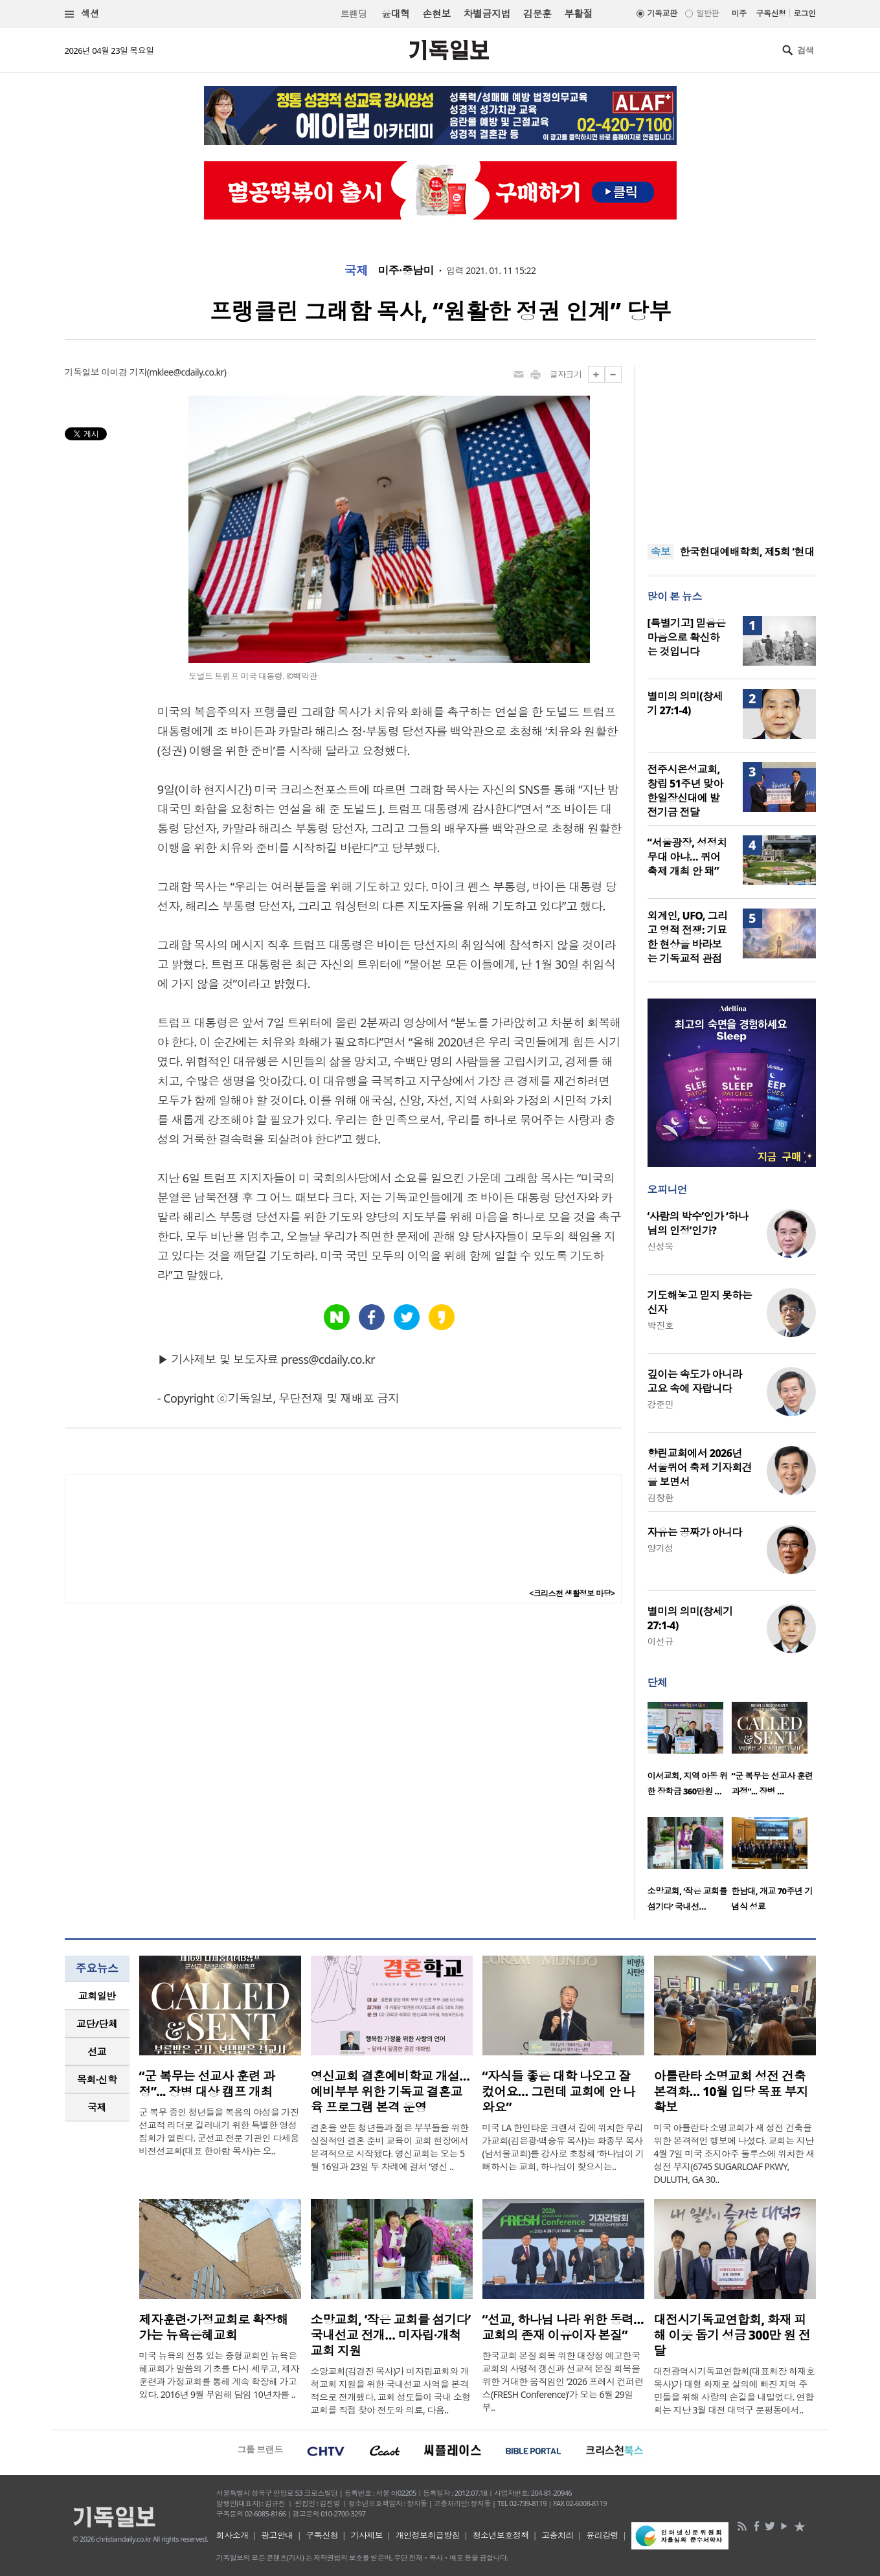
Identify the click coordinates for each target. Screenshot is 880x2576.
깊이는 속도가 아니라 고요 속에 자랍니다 (695, 1381)
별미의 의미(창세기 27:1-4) (685, 703)
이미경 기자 (123, 372)
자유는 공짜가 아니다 (695, 1532)
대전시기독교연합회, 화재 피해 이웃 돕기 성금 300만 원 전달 (732, 2335)
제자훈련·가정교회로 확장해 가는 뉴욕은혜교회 (214, 2327)
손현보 (436, 13)
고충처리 (557, 2535)
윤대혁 (395, 13)
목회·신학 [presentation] (97, 2079)
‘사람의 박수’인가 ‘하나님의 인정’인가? (698, 1223)
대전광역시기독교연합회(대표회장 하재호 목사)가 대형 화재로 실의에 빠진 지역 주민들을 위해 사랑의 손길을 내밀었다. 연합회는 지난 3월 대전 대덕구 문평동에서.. (734, 2390)
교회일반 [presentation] (97, 1995)
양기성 (660, 1548)
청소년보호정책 (501, 2535)
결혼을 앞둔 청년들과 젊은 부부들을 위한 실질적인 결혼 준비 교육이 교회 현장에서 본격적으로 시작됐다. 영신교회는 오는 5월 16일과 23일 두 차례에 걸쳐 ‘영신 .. (390, 2147)
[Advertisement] (732, 447)
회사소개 (232, 2535)
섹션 (82, 14)
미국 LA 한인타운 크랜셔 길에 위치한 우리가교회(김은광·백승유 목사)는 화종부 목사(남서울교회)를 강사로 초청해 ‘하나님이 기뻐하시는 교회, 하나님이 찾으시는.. (563, 2147)
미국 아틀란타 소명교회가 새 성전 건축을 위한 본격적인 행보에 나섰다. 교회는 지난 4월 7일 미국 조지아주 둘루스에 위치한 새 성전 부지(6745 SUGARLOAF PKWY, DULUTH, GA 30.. (734, 2153)
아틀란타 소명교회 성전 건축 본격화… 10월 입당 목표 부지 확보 (731, 2092)
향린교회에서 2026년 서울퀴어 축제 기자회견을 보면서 (700, 1467)
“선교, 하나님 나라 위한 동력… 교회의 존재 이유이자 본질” (563, 2327)
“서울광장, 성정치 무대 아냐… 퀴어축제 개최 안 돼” (687, 856)
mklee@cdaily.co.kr (186, 372)
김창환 (660, 1497)
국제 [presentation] (96, 2107)
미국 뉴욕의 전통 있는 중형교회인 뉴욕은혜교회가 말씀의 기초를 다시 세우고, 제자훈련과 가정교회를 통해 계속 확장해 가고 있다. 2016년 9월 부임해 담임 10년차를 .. (219, 2375)
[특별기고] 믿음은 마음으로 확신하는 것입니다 (687, 637)
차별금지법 (487, 13)
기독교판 (662, 13)
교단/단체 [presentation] (96, 2023)
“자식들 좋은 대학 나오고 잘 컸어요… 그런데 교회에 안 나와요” (558, 2092)
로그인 (804, 13)
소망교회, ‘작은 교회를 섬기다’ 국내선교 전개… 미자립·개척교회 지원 (391, 2335)
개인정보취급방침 (428, 2535)
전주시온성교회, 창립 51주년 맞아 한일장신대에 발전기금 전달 (685, 790)
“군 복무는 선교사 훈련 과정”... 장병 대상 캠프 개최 (207, 2084)
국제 (356, 270)
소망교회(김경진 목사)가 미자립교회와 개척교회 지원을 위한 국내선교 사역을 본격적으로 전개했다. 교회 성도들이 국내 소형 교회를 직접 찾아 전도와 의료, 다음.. (391, 2390)
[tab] (97, 1996)
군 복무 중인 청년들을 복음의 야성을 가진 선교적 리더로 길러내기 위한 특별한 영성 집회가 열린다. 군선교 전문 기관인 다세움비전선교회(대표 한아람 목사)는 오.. (219, 2131)
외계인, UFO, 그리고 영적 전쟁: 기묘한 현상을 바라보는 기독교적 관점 (688, 937)
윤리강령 (602, 2535)
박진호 (660, 1325)
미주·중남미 (405, 270)
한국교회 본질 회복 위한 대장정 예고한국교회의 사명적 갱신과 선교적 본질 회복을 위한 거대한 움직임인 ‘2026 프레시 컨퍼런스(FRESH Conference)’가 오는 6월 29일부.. (563, 2381)
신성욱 (660, 1246)
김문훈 (537, 13)
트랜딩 (354, 14)
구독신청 (771, 13)
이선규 (660, 1641)
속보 (661, 552)
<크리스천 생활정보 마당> (572, 1593)
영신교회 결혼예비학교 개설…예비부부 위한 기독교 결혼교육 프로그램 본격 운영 (390, 2092)
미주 (739, 13)
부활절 (578, 13)
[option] (690, 1753)
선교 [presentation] (96, 2051)
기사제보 (366, 2535)
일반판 (707, 13)
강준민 (660, 1404)
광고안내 (277, 2535)
